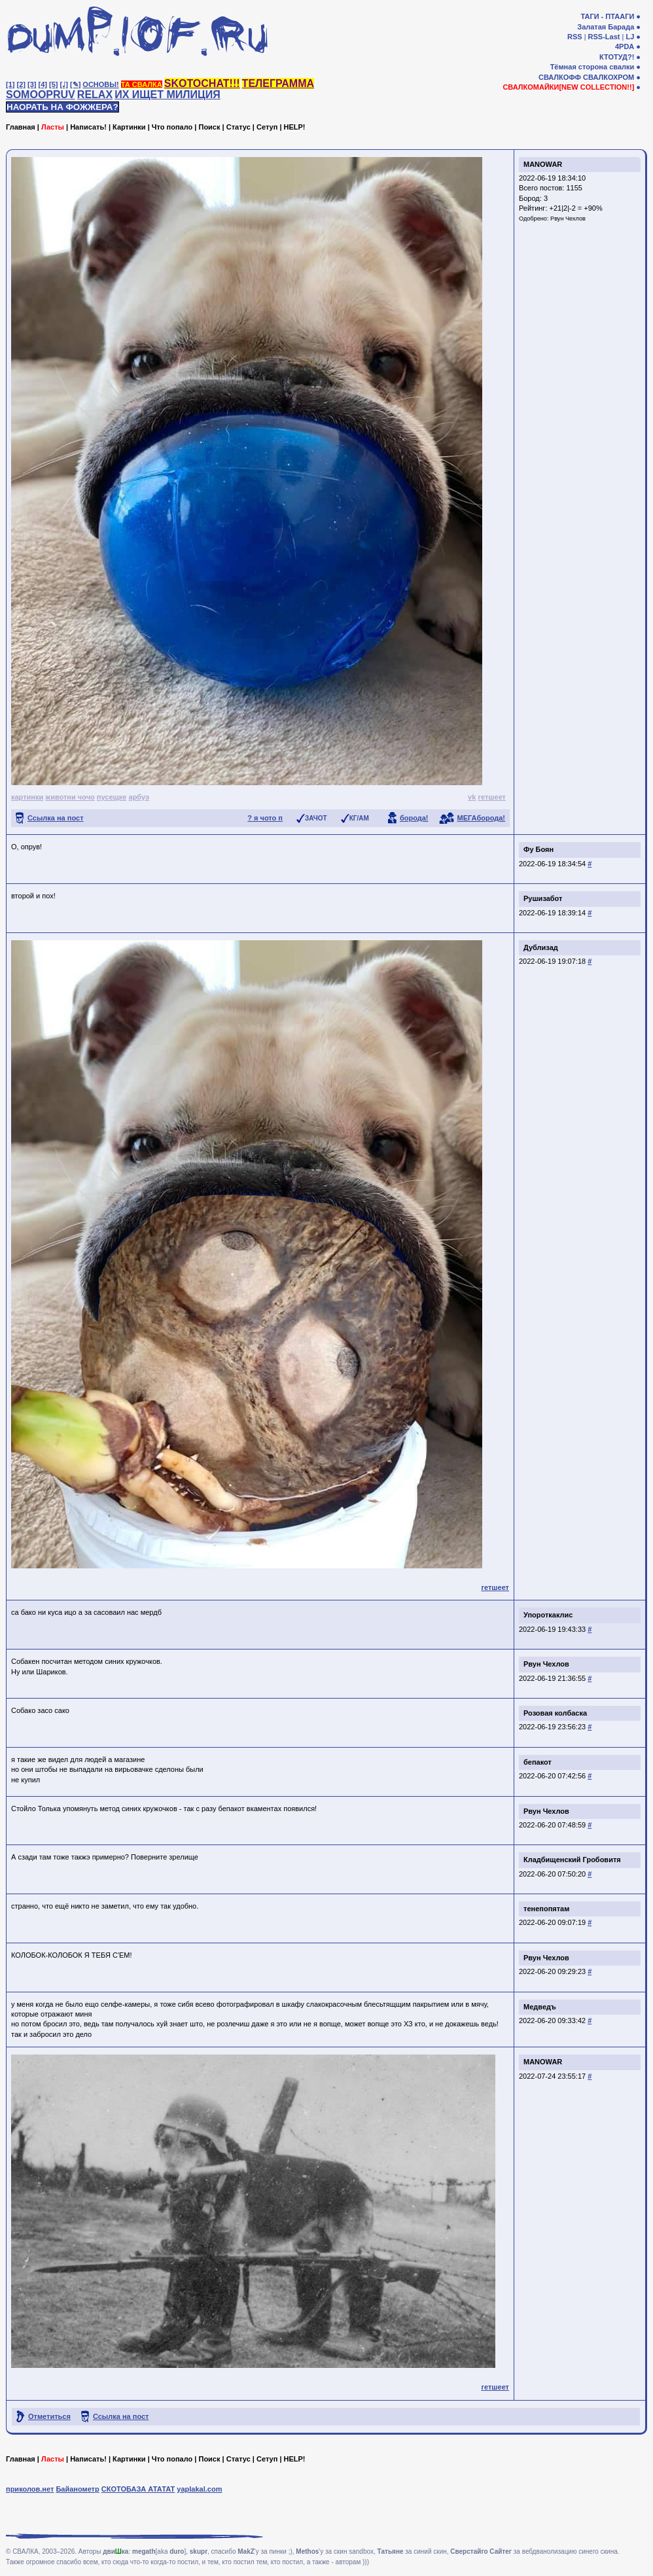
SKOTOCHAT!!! (202, 83)
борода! (414, 818)
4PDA (624, 46)
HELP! (295, 127)
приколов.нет (30, 2489)
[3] (31, 84)
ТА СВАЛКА (141, 84)
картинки (27, 797)
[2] (21, 84)
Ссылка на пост (55, 818)
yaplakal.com (199, 2489)
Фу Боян (538, 849)
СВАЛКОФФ (559, 77)
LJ (630, 37)
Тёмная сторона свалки (592, 67)
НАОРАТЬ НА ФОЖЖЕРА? (62, 107)
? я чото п (265, 818)
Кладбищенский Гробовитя (572, 1859)
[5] (53, 84)
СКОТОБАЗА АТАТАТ (138, 2489)
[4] (43, 84)
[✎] (75, 84)
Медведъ (539, 2007)
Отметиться (49, 2416)
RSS (574, 37)
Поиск (209, 127)
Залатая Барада (605, 27)
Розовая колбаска (555, 1713)
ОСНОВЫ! (100, 84)
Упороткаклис (548, 1615)
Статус (238, 127)
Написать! (88, 127)
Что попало (172, 127)
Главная (20, 127)
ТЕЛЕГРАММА (278, 83)
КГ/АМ (359, 818)
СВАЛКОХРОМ (608, 77)
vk (472, 797)
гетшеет (492, 797)
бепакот (537, 1762)
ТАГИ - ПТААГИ (607, 16)
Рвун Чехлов (568, 218)
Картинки (129, 127)
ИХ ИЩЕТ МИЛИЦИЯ (168, 94)
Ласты (52, 127)
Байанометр (77, 2489)
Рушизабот (542, 898)
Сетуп (266, 127)
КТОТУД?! (616, 57)
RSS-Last (604, 37)
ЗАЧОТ (316, 818)
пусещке (112, 797)
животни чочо (69, 797)
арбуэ (139, 797)
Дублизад (540, 947)
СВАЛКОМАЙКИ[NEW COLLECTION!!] (568, 87)
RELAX (95, 94)
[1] (10, 84)
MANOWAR (542, 164)
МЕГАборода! (481, 818)
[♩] (64, 84)
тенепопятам (546, 1909)
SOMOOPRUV (40, 94)
